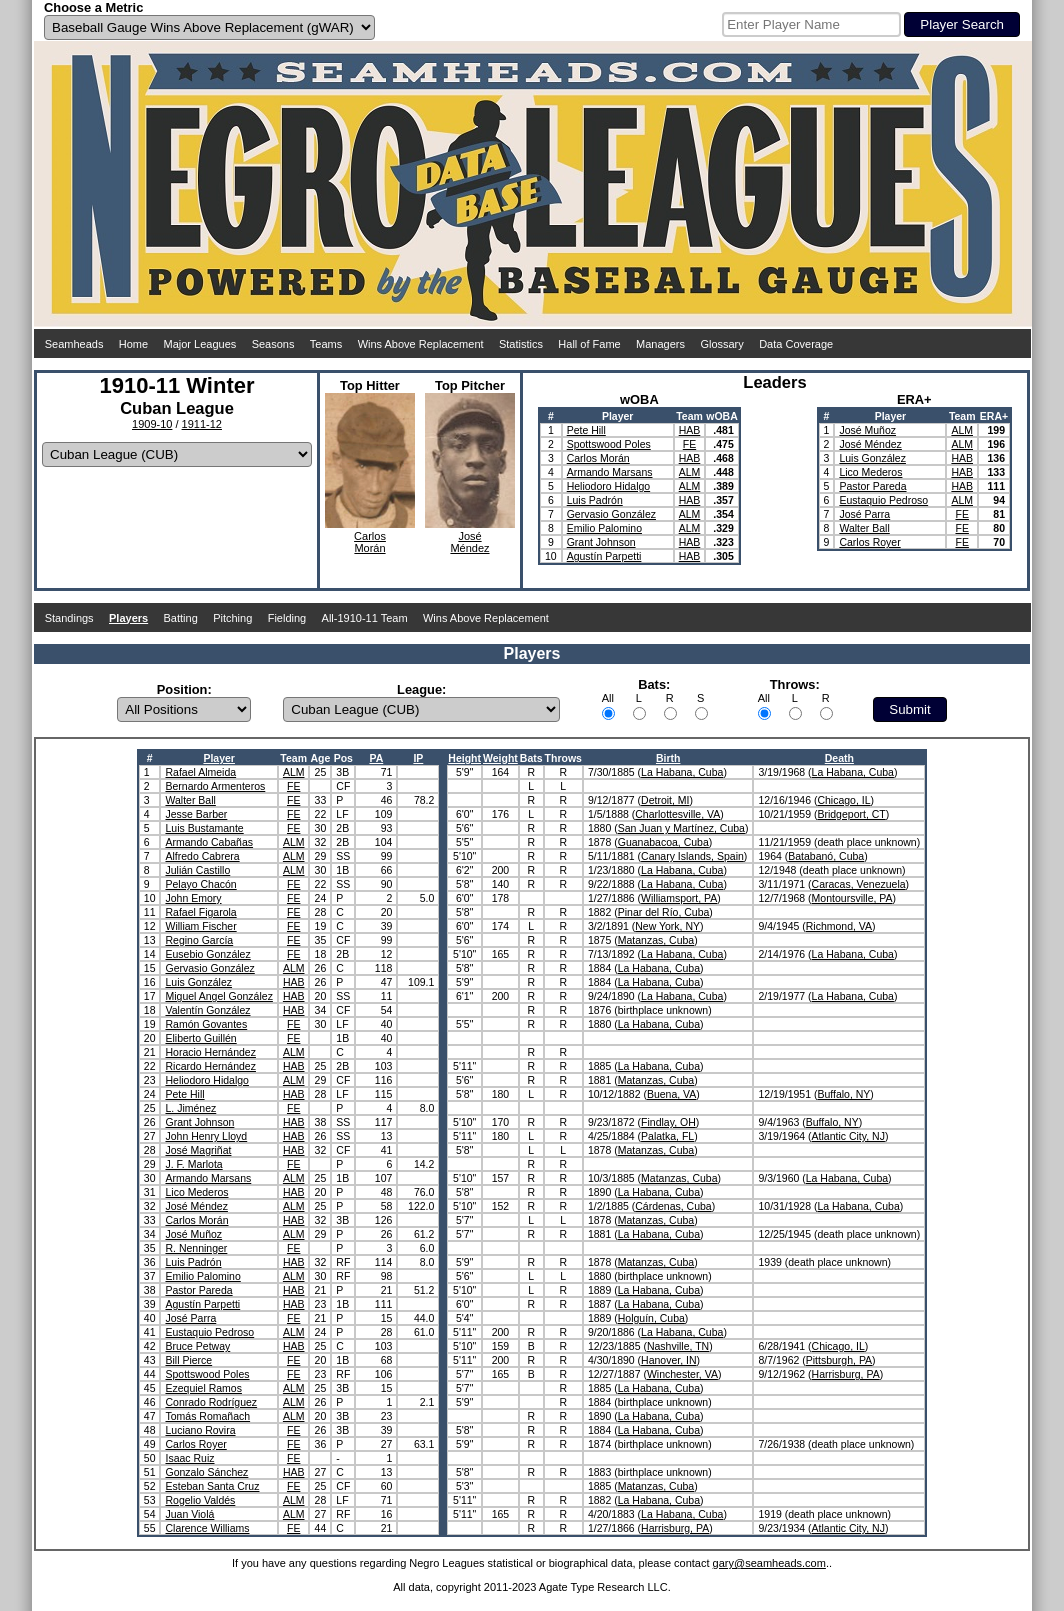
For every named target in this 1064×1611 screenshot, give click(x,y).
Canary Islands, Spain (692, 856)
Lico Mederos (870, 472)
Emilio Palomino (604, 528)
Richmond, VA (839, 926)
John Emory (193, 898)
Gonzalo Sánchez (206, 1472)
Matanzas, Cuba (656, 940)
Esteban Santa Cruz (212, 1486)
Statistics (521, 344)
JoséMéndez (469, 542)
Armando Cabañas (209, 842)
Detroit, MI (665, 800)
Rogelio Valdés (200, 1500)
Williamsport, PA (679, 898)
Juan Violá (189, 1514)
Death (839, 758)
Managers (660, 344)
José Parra (864, 514)
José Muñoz (867, 430)
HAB (690, 430)
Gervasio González (611, 514)
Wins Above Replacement (421, 344)
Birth (668, 758)
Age (320, 758)
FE (689, 444)
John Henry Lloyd (206, 1136)
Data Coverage (796, 344)
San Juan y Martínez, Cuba (681, 828)
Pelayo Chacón (200, 884)
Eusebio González (207, 954)
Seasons (273, 344)
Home (133, 344)
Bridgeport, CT (851, 814)
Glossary (721, 344)
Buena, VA (671, 1094)
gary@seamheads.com (769, 1563)
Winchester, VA (682, 1374)
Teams (326, 344)
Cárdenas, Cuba (673, 1206)
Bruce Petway (197, 1346)
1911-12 (202, 424)
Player (219, 758)
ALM (690, 472)
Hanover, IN (668, 1360)
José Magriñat (198, 1150)
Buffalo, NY (843, 1094)
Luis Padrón (595, 500)
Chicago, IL (843, 800)
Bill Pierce (188, 1360)
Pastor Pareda (872, 486)
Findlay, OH (668, 1122)
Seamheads (74, 344)
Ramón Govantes (206, 1024)
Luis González (872, 458)
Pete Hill (586, 430)
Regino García (199, 940)
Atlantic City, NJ (848, 1136)
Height (464, 758)
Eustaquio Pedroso (883, 500)
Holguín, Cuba (651, 1318)
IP (418, 758)
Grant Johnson (601, 542)
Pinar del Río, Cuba (664, 912)
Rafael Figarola (200, 912)
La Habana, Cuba (682, 772)
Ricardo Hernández (210, 1066)
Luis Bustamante (204, 828)
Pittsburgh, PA (839, 1360)
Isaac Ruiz (189, 1458)
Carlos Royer (869, 542)
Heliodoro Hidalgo (608, 486)
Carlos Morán (598, 458)
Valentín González (207, 1010)
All (608, 698)
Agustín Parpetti (604, 556)
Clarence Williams (207, 1528)
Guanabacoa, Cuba (663, 842)
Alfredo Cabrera (202, 856)
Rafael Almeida (200, 772)
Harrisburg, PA (846, 1374)
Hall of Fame (589, 344)
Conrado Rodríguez (211, 1402)
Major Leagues (200, 344)
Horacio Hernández (210, 1052)
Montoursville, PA (852, 898)
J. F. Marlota (193, 1164)
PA (376, 758)
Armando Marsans (610, 472)
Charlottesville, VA (677, 814)
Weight (500, 758)
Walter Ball (864, 528)
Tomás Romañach (207, 1416)
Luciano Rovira (200, 1430)
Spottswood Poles (609, 444)
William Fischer (200, 926)
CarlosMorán (370, 542)
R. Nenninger (196, 1248)
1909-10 (152, 424)
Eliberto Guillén (200, 1038)
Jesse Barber (196, 814)
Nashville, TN (678, 1346)
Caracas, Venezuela (859, 884)
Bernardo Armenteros (215, 786)
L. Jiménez (190, 1108)
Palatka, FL (667, 1136)
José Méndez (870, 444)
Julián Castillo (197, 870)
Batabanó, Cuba (826, 856)
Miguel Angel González (218, 996)
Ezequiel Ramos (203, 1388)
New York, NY (667, 926)
